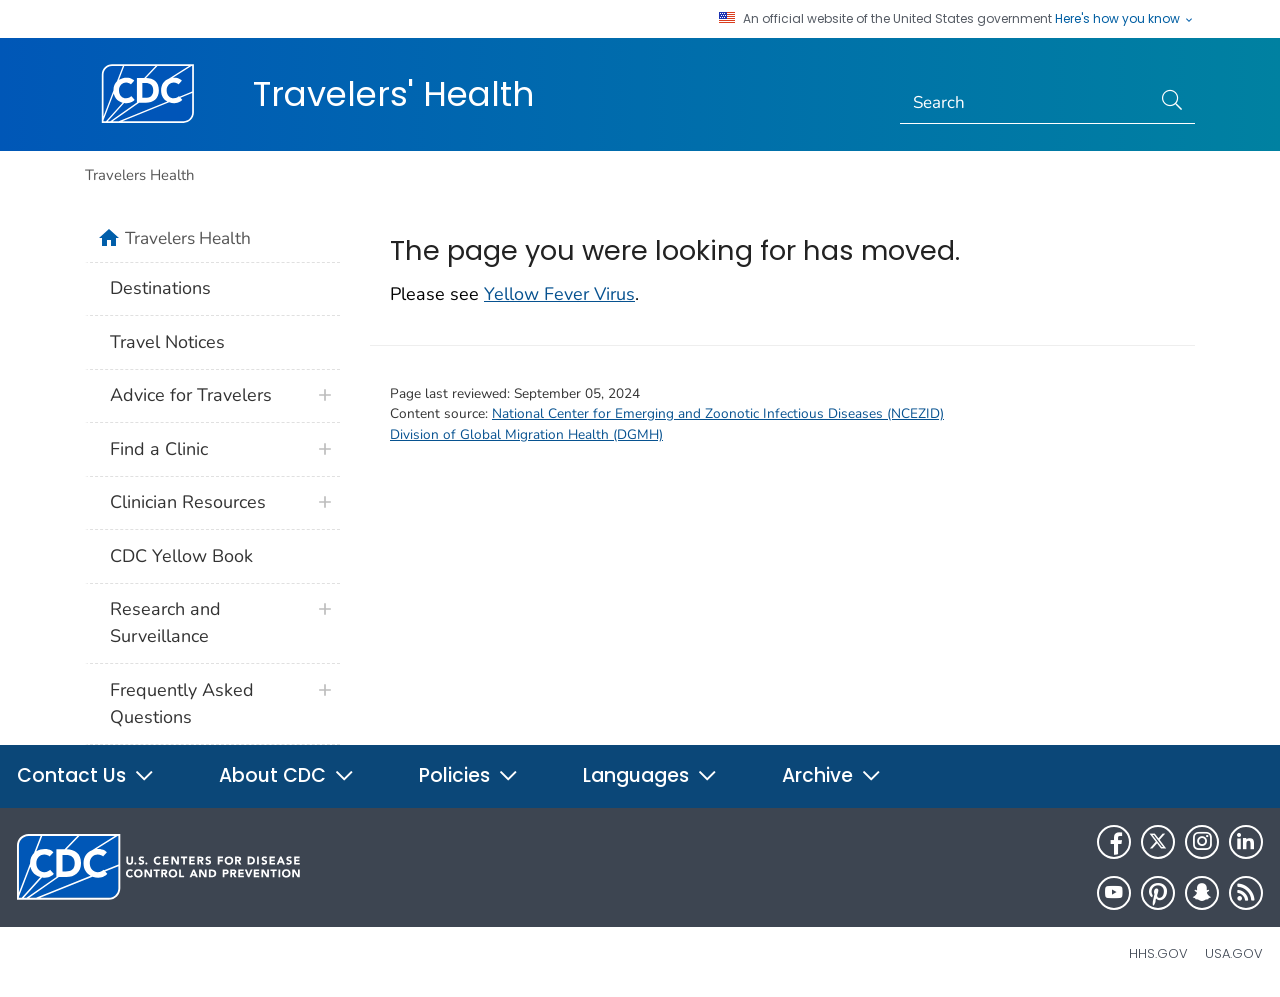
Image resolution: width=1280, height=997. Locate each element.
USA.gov (1234, 953)
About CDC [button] (287, 775)
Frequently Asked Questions (182, 703)
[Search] (1025, 103)
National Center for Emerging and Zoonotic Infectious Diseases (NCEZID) (718, 413)
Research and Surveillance (165, 622)
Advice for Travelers (191, 395)
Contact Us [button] (86, 775)
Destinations (160, 288)
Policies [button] (469, 775)
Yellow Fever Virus (559, 294)
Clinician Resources (188, 502)
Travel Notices (167, 342)
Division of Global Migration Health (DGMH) (526, 434)
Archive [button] (832, 775)
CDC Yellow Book (181, 556)
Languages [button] (650, 775)
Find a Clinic (159, 449)
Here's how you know (1125, 19)
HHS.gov (1158, 953)
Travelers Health (139, 175)
